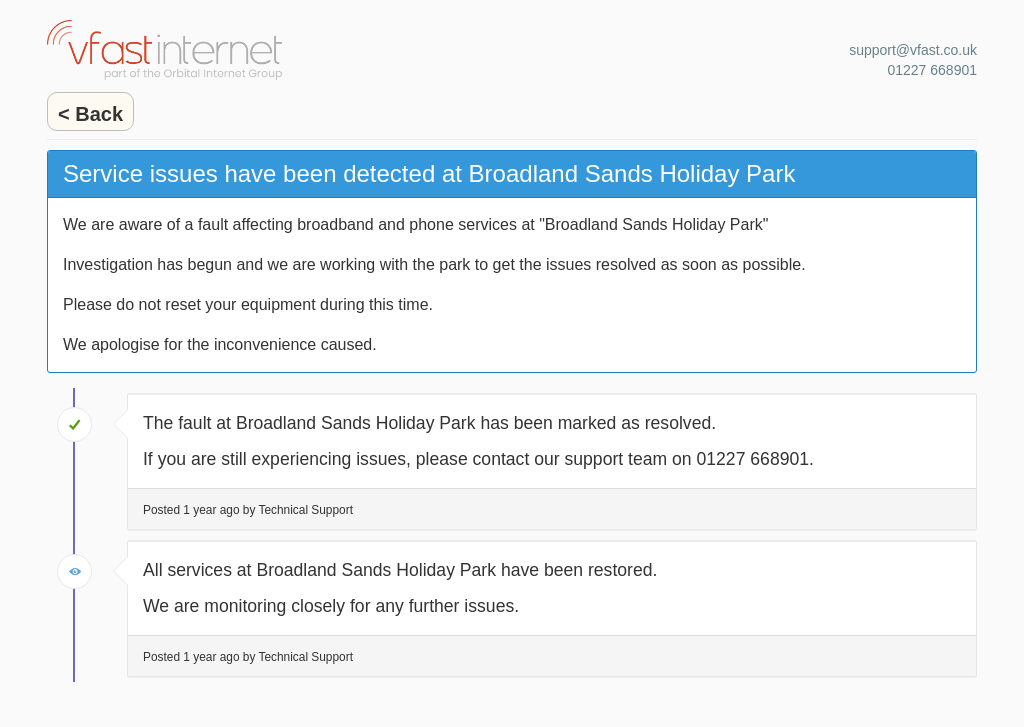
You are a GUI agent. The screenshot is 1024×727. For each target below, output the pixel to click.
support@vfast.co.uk (913, 50)
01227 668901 (932, 70)
